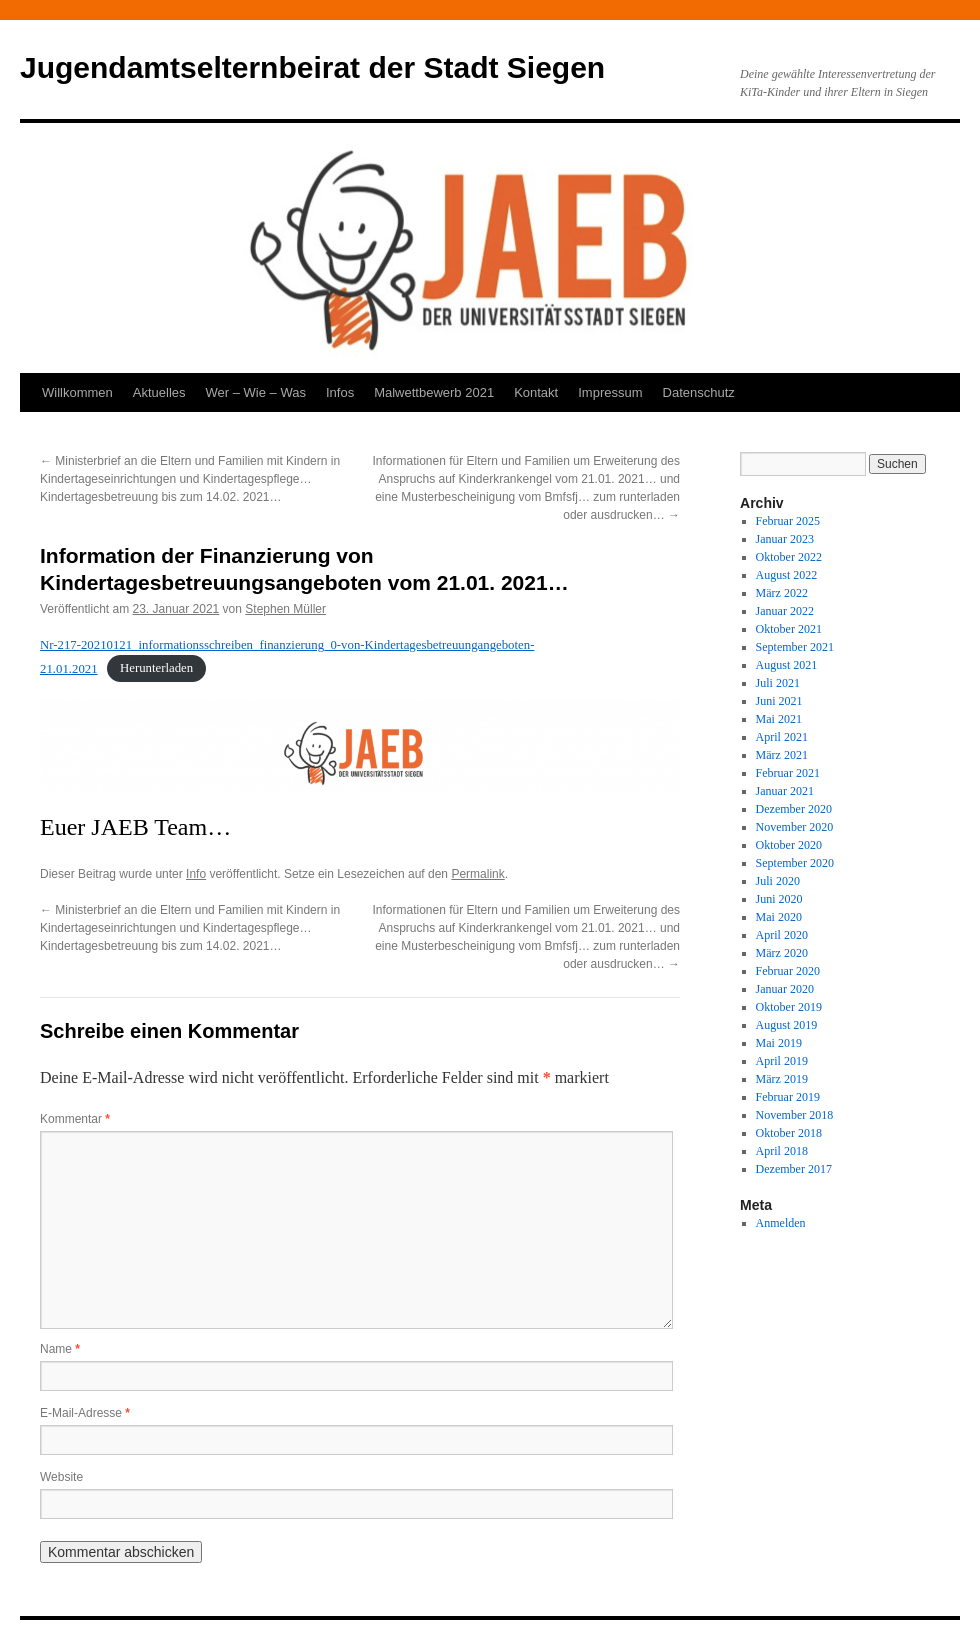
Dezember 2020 (794, 809)
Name (60, 1349)
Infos (340, 392)
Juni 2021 (779, 701)
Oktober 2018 (789, 1133)
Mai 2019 (779, 1043)
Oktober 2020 (789, 845)
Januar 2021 (785, 791)
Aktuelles (159, 392)
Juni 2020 (779, 899)
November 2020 (795, 827)
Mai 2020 (779, 917)
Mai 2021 (779, 719)
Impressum (610, 392)
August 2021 (787, 665)
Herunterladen (156, 669)
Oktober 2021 (789, 629)
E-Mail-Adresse (85, 1413)
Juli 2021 (778, 683)
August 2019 (787, 1025)
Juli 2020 (778, 881)
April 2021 (782, 737)
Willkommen (77, 392)
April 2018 (782, 1151)
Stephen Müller (285, 609)
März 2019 (782, 1079)
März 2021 (782, 755)
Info (196, 874)
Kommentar (75, 1119)
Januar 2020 (785, 989)
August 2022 (787, 575)
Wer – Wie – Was (256, 392)
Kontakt (536, 392)
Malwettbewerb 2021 (434, 392)
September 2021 (795, 647)
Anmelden (781, 1223)
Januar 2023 (785, 539)
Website (61, 1477)
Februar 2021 (788, 773)
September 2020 (795, 863)
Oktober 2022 (789, 557)
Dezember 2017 (794, 1169)
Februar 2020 (788, 971)
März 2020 (782, 953)
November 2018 (795, 1115)
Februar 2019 (788, 1097)
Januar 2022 (785, 611)
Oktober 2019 (789, 1007)
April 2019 (782, 1061)
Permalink (477, 874)
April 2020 (782, 935)
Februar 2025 (788, 521)
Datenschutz (699, 392)
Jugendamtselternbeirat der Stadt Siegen (312, 67)
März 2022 (782, 593)
